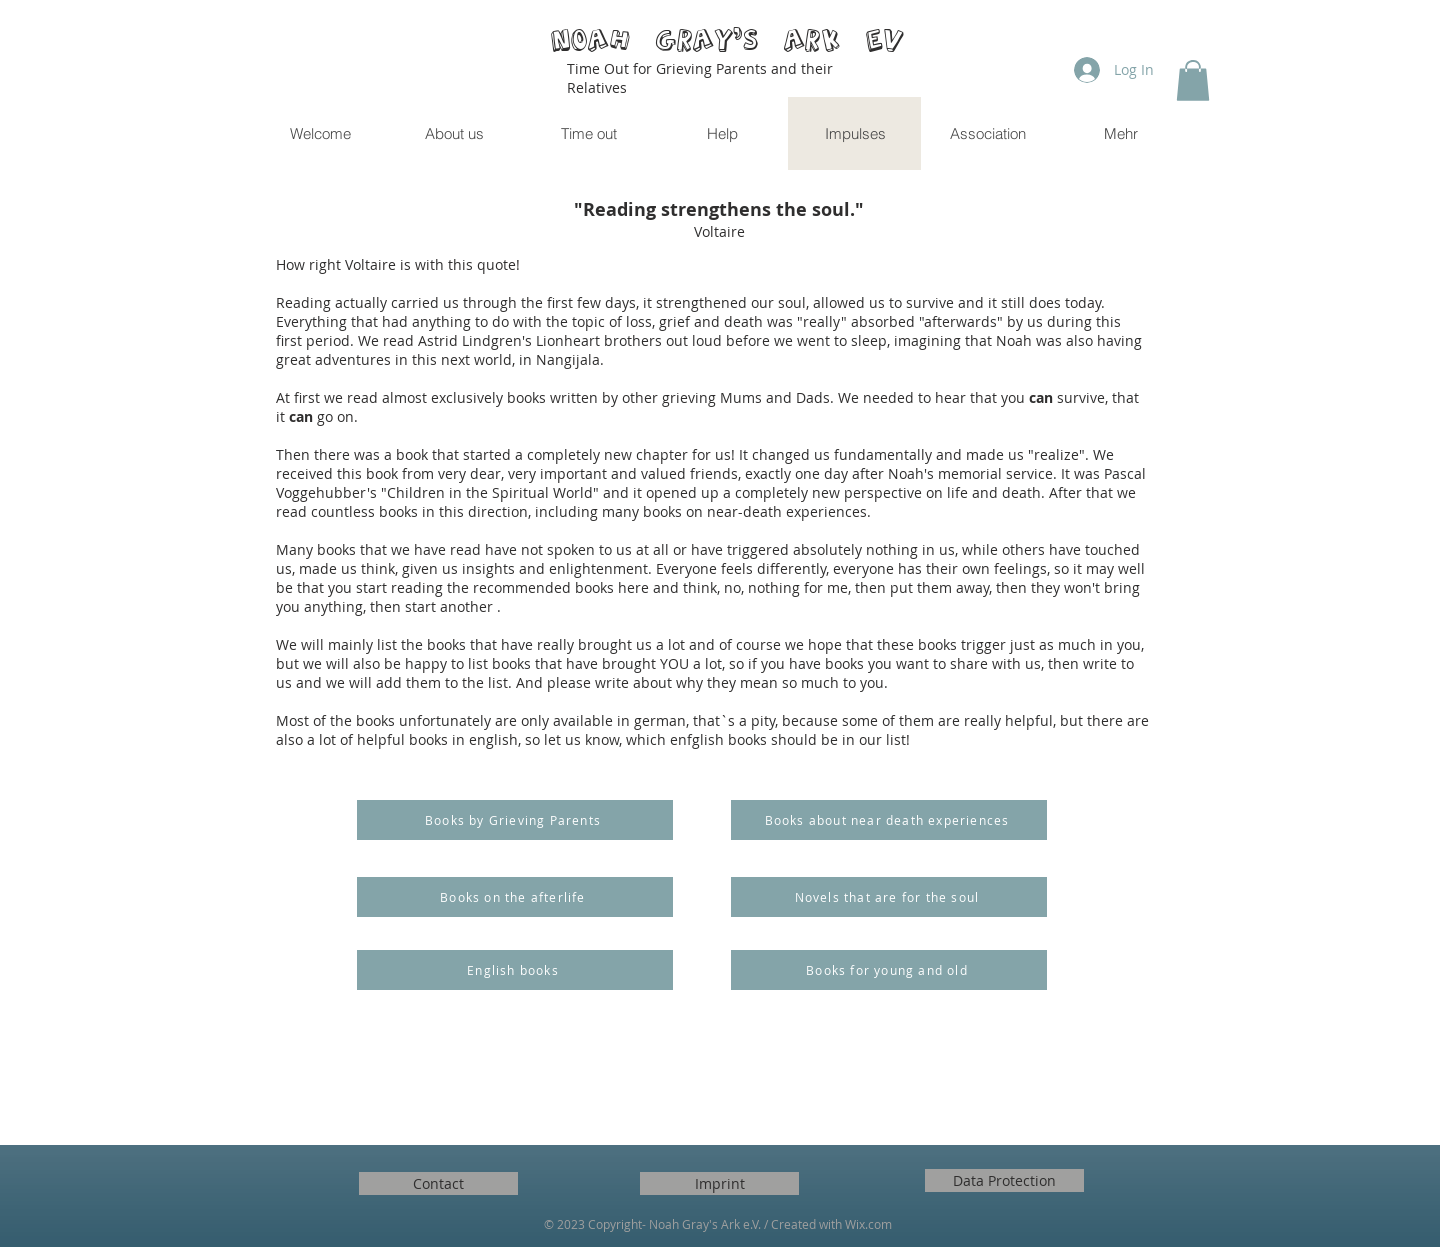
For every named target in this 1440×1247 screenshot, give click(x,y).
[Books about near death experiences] (889, 820)
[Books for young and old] (889, 970)
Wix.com (868, 1224)
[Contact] (438, 1183)
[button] (1193, 80)
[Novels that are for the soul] (889, 897)
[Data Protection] (1004, 1180)
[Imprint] (719, 1183)
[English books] (515, 970)
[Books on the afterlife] (515, 897)
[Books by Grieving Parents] (515, 820)
